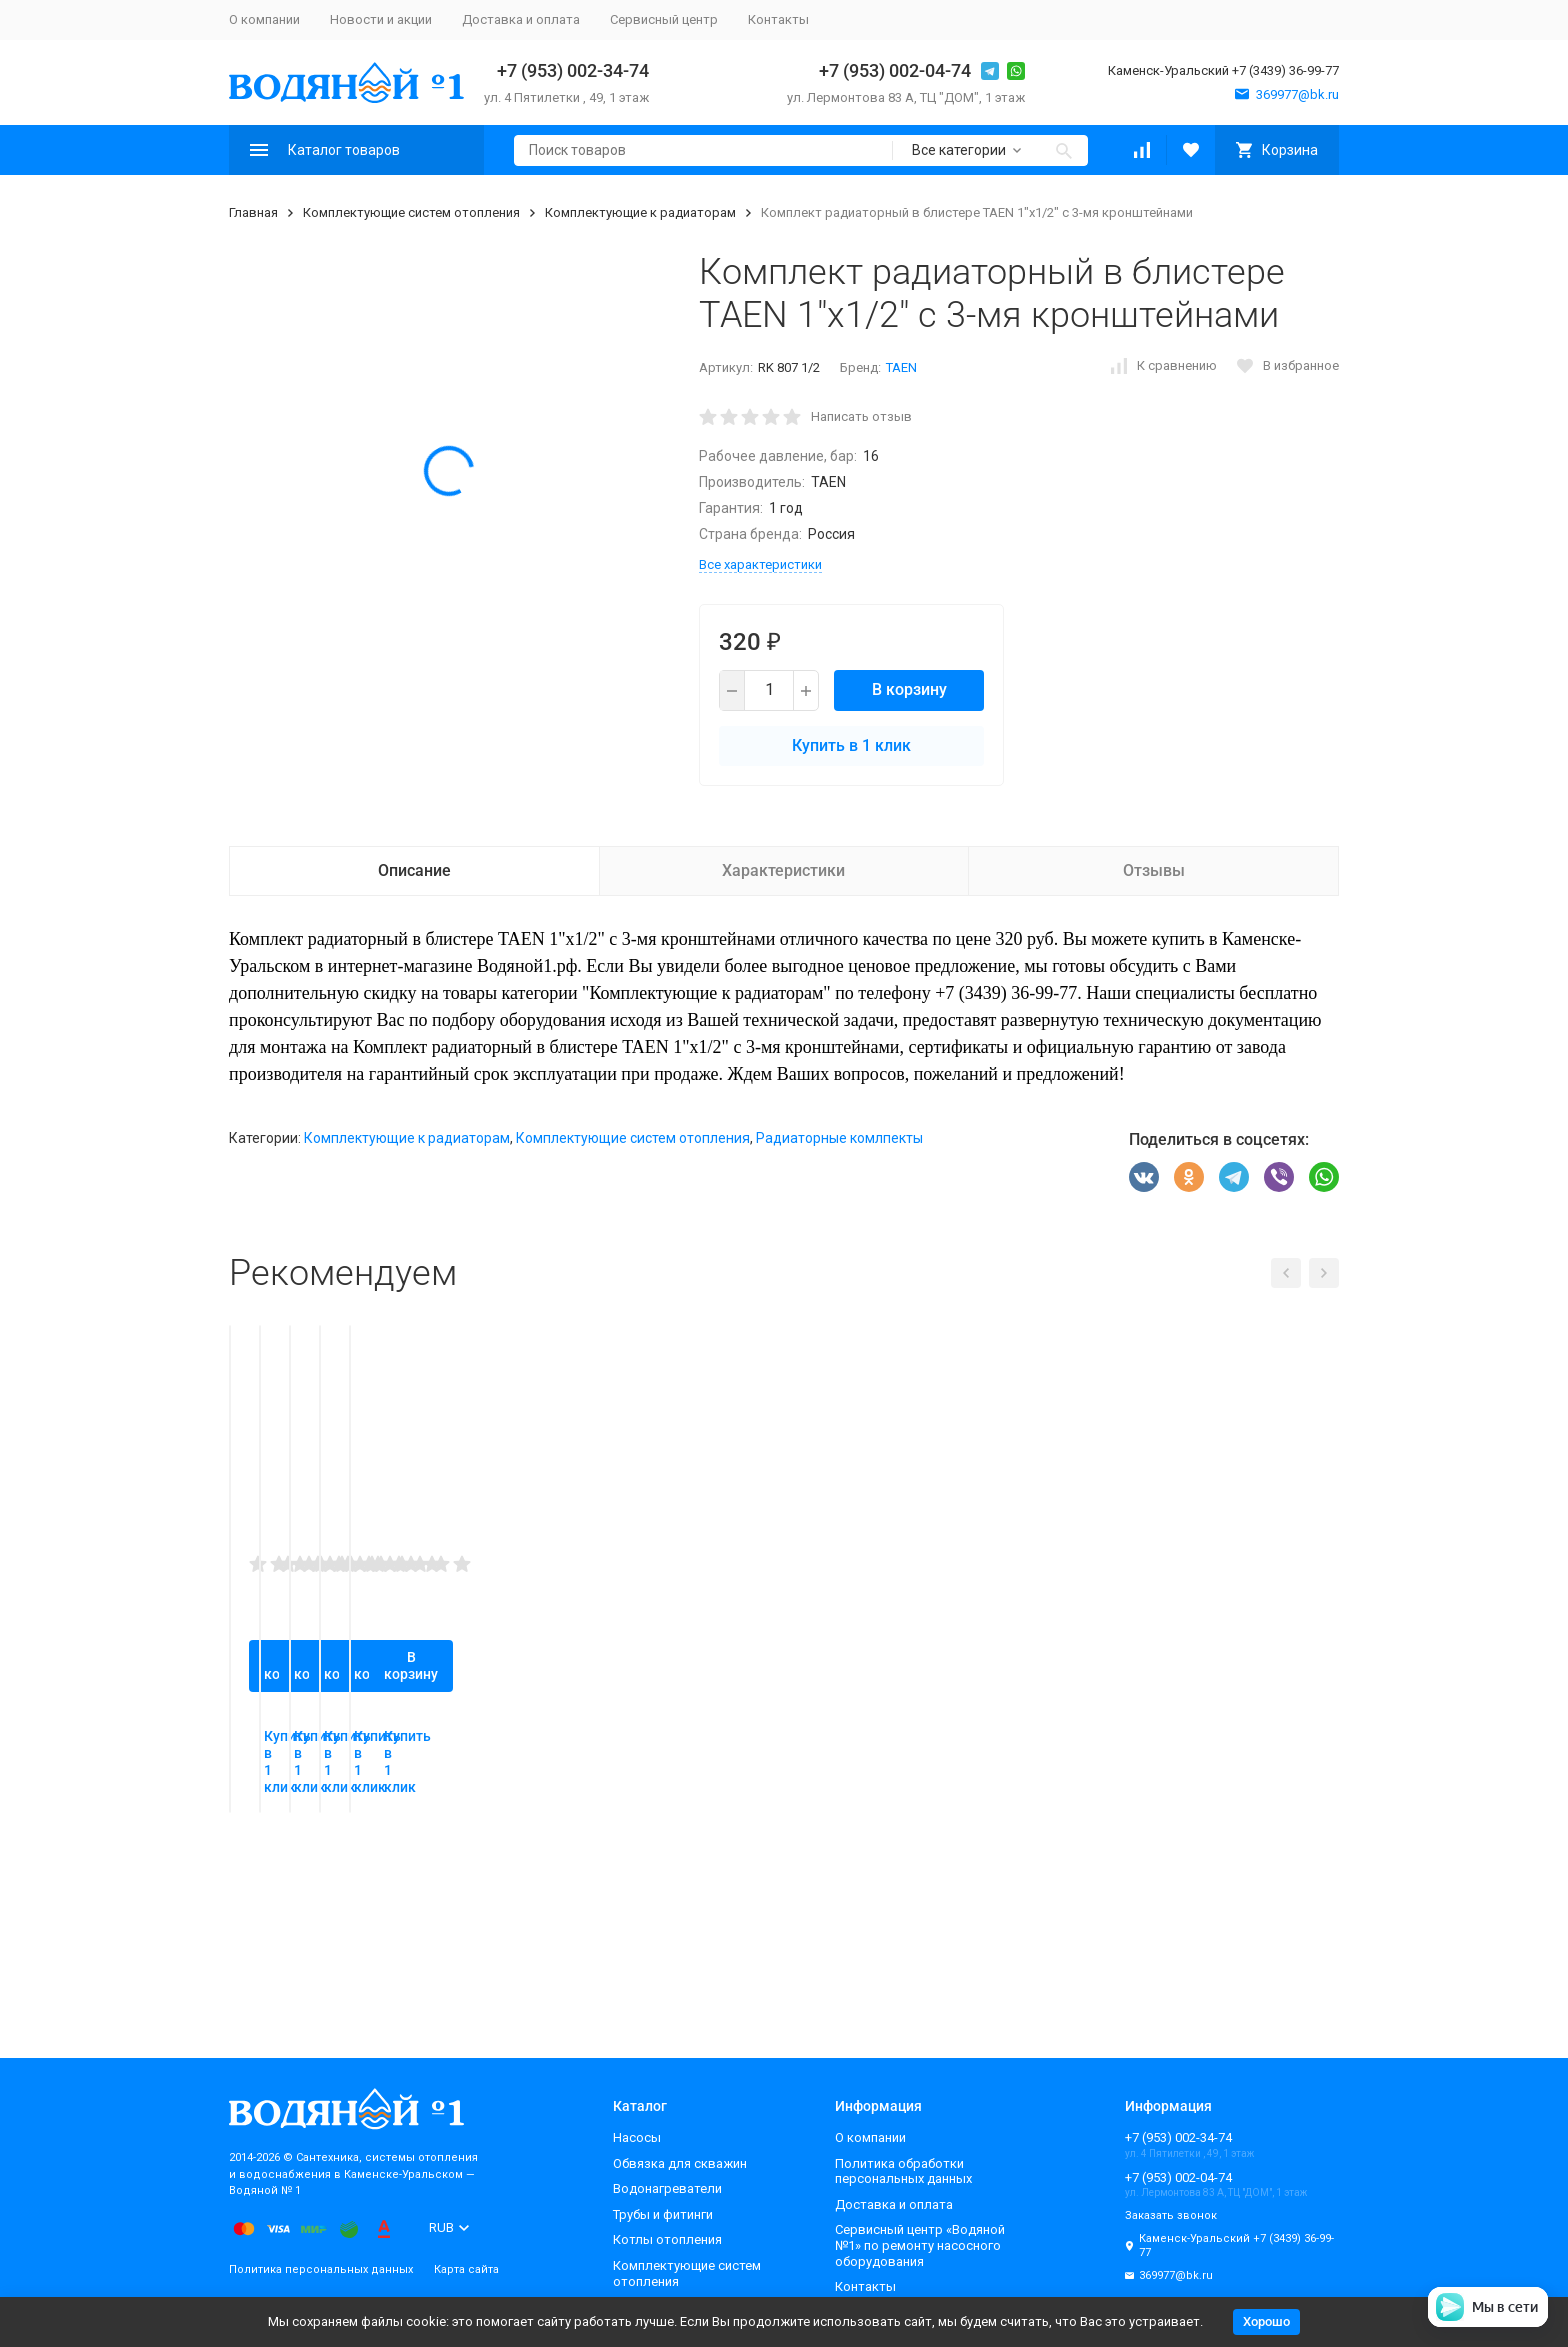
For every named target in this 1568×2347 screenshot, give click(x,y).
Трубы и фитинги (663, 2214)
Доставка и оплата (521, 19)
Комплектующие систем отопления (411, 212)
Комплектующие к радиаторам (640, 212)
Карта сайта (466, 2269)
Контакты (778, 19)
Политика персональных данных (321, 2269)
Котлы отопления (667, 2239)
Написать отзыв (861, 416)
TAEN (901, 367)
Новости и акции (381, 19)
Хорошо (1266, 2321)
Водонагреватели (667, 2188)
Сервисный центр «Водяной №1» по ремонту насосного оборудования (920, 2245)
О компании (264, 19)
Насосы (637, 2137)
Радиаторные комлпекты (839, 1138)
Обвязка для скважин (680, 2163)
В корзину (909, 689)
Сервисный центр (664, 19)
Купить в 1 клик (851, 745)
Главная (253, 212)
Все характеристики (760, 564)
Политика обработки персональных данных (903, 2171)
